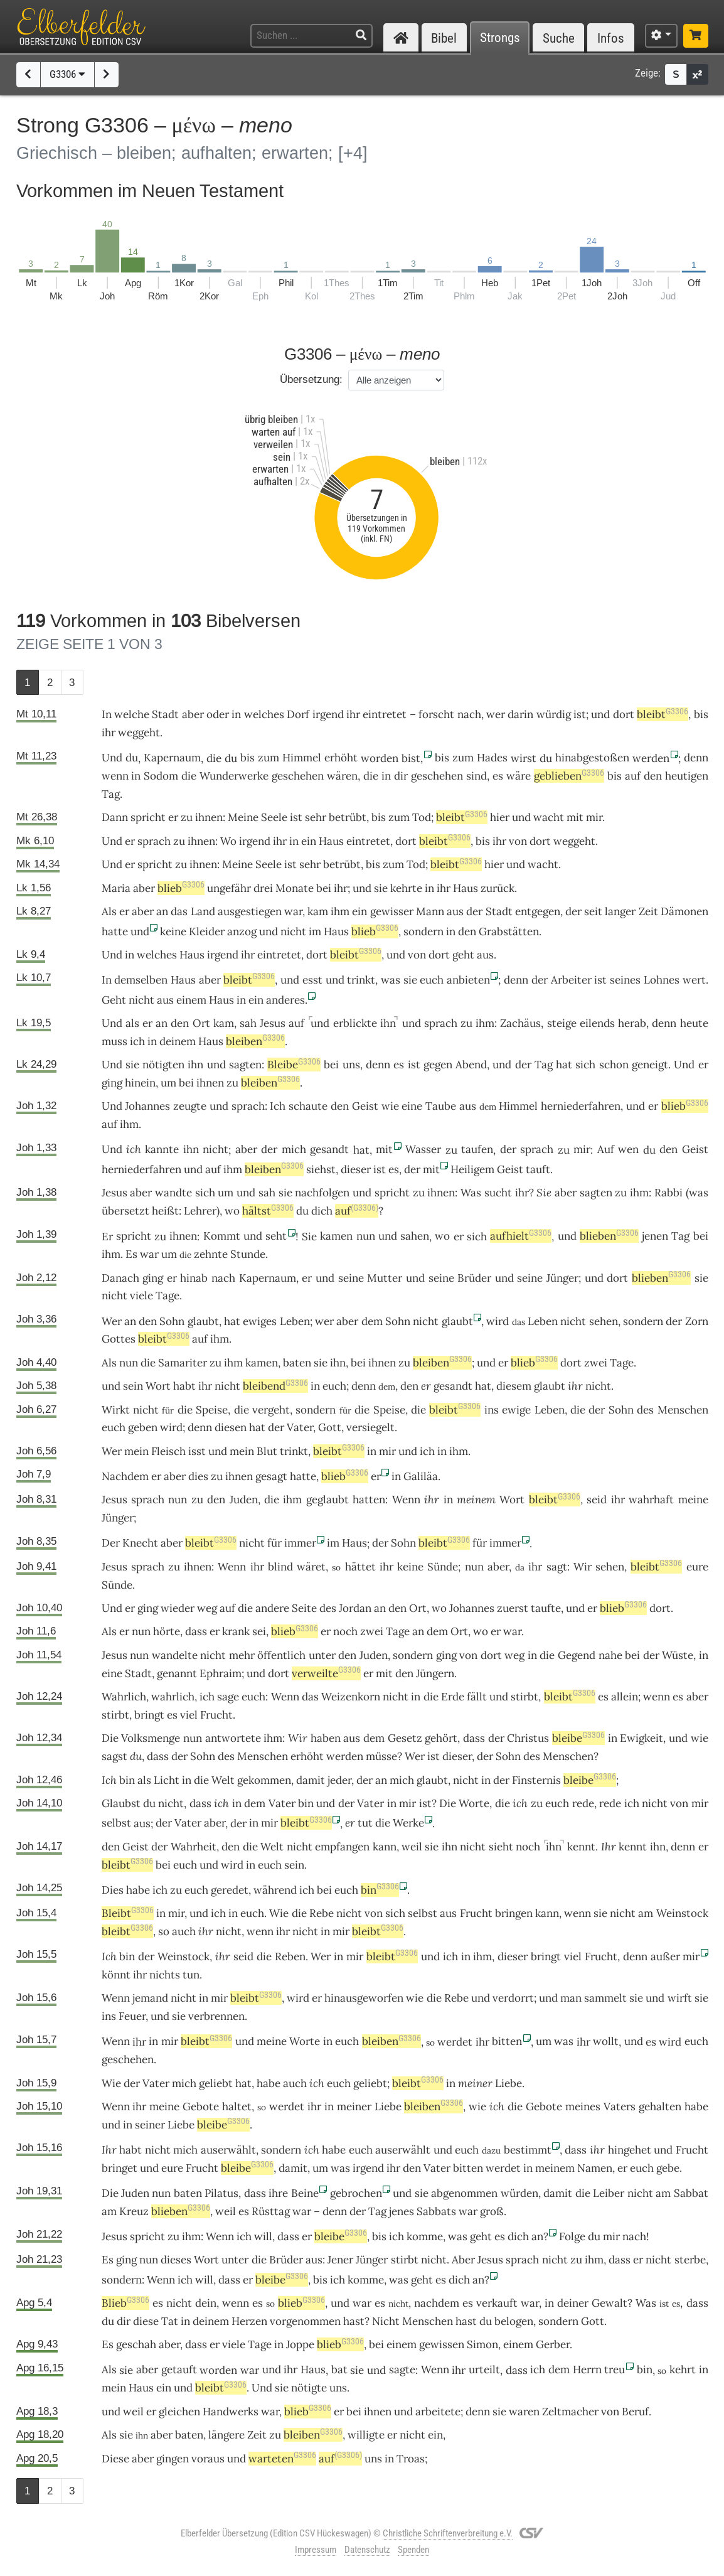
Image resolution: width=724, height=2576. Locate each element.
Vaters (620, 2106)
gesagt (271, 1476)
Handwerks (230, 2411)
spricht (148, 817)
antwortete (233, 1738)
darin (520, 714)
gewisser (391, 911)
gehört (441, 1738)
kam (317, 911)
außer (665, 1956)
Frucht (216, 1715)
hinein (140, 1083)
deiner (572, 2303)
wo (232, 1211)
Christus (528, 1738)
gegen (437, 1064)
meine (693, 1499)
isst (197, 1451)
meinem (476, 1499)
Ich (109, 1780)
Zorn (696, 1321)
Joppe (300, 2344)
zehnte (211, 1254)
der (474, 911)
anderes (285, 1000)
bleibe (578, 1738)
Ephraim (221, 1673)
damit (310, 1780)
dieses (176, 2260)
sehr (315, 817)
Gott (329, 1427)
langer (620, 911)
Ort (201, 1023)
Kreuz (134, 2211)
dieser (356, 1169)
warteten (282, 2459)
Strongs (500, 38)
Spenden (413, 2549)
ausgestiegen (250, 911)
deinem (177, 1041)
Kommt (221, 1236)
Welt (223, 1780)
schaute (308, 1106)
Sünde (442, 1567)
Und (112, 758)
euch (334, 1386)
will (263, 2236)
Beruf (635, 2411)
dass (196, 1631)
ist (579, 714)
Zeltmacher (570, 2411)
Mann (430, 911)
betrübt (347, 817)
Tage (167, 1295)
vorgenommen (305, 2321)
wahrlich (172, 1697)
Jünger (562, 1278)
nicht (293, 931)
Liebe (508, 2083)
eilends (597, 1023)
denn (696, 758)
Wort (158, 1386)
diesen (231, 1427)
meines (582, 2106)
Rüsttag (271, 2211)
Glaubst (121, 1803)
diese (146, 2321)
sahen (414, 1236)
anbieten (468, 980)
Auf (605, 1149)
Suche (559, 38)
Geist (365, 1106)
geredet (229, 1890)
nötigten (163, 1064)
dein (205, 2303)
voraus (208, 2459)
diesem (513, 1386)
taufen (477, 1149)
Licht (166, 1780)
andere (272, 1608)
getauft (179, 2369)
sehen (603, 1321)
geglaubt (327, 1499)
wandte (173, 1192)
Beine (305, 2193)
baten (297, 1363)
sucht (498, 1192)
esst (312, 980)
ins (491, 1410)
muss (114, 1041)
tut (365, 1823)
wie (390, 1106)
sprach (154, 841)
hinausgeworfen (363, 1998)
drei (263, 888)
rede (583, 1803)
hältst (268, 1211)
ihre (278, 2193)
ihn (388, 1023)
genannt (177, 1673)
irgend (328, 714)
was (390, 980)
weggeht (139, 732)
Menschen (682, 1410)
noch (345, 1631)
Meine (243, 817)
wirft (680, 1998)
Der (111, 1543)
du (131, 758)
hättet (360, 1567)
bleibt (662, 714)
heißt (165, 1211)
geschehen (298, 776)
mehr (242, 1655)
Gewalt (609, 2303)
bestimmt (527, 2150)
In (107, 714)
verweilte (326, 1673)
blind (280, 1567)
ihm (485, 1023)
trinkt (361, 980)
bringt (149, 1715)
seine (351, 1278)
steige (562, 1023)
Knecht (140, 1543)
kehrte (406, 888)
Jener (340, 2260)
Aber (463, 2260)
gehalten (660, 2106)
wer (495, 714)
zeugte (189, 1106)
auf (633, 776)
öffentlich (281, 1655)
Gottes (119, 1339)
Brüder (474, 1278)
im (315, 931)
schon (614, 1064)
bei (323, 888)
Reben (290, 1956)
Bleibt (128, 1913)
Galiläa (420, 1476)
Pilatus (221, 2193)
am (645, 1913)
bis (701, 714)
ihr (341, 888)
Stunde (247, 1254)
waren (524, 2411)
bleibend (275, 1386)
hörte (166, 1631)
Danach (120, 1278)
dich (518, 2236)
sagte (402, 2369)
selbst (116, 1823)
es (603, 1697)
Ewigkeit (641, 1738)
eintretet (385, 714)
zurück (497, 888)
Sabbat (691, 2193)
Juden (244, 1499)
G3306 (67, 74)
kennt (581, 1847)
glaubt (203, 1321)
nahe (610, 1655)
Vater (300, 1427)
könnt (116, 1975)
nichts (164, 1975)
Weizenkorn (350, 1697)
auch (184, 1931)
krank (236, 1631)
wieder (177, 1608)
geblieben (569, 776)
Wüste (677, 1655)
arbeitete (437, 2411)
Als (109, 1363)
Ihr (608, 1847)
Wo (228, 841)
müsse (381, 1756)
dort (623, 714)
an (162, 911)
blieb (181, 888)
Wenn (406, 1499)
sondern (423, 931)
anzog (242, 931)
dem (372, 1321)
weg (207, 1608)
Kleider (207, 931)
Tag (111, 794)
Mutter (384, 1278)
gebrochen (356, 2193)
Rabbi (668, 1192)
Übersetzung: (311, 379)
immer (300, 1543)
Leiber (608, 2193)
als (132, 1023)
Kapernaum (172, 758)
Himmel (301, 758)
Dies (113, 1890)
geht (463, 955)
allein (624, 1697)
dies (198, 1476)
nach (469, 714)
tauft (538, 1169)
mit (575, 817)
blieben (609, 1236)
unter (322, 1655)
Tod (421, 817)
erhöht (341, 758)
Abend (471, 1064)
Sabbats (436, 2211)
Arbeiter (571, 980)
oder (217, 714)
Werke (408, 1823)
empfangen (342, 1847)
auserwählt (228, 2150)
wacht (548, 817)
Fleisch (168, 1451)
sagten (245, 1064)
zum (268, 758)
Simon (482, 2344)
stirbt (524, 1697)
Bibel (444, 38)
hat (232, 1321)
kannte (162, 1149)
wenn (115, 776)
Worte (474, 1803)
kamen (336, 1236)
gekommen (264, 1780)
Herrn (587, 2369)
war (149, 1254)
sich (205, 1192)
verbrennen (216, 2016)
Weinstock (682, 1913)
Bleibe (294, 1064)
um (225, 1192)
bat (339, 2369)
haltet (237, 2106)
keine (173, 931)
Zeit (648, 911)
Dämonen (684, 911)
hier (499, 817)
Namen (594, 2168)
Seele (274, 817)
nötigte (309, 2388)
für (274, 1543)
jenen (655, 1236)
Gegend (576, 1655)
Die (110, 1738)
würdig (553, 714)
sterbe (690, 2260)
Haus (331, 841)
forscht (436, 714)
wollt (606, 2041)
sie (410, 980)
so (163, 1931)
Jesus (272, 1023)
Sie (543, 1192)
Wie (279, 1913)
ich (137, 1041)
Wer (112, 1321)
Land (203, 911)
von (518, 841)
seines (625, 980)
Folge (572, 2236)
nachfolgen (322, 1192)
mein (136, 1451)
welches (157, 955)
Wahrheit (193, 1847)
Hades (492, 758)
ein (163, 2388)
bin (306, 1803)
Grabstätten (509, 931)
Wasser (423, 1149)
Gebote (201, 2106)
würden (519, 2193)
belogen (513, 2321)
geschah (136, 2344)
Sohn (171, 1321)
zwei (595, 1363)
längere (226, 2435)
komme (425, 2236)
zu (466, 1023)
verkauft (497, 2303)
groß (492, 2211)
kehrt (682, 2369)
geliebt (216, 2083)
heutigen (686, 776)
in (136, 776)
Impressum (315, 2549)
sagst (114, 1756)
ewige (516, 1410)
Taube (440, 1106)
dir (401, 776)
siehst (321, 1169)
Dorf (298, 714)
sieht (501, 1847)
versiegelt (370, 1427)
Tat (169, 2321)
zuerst (512, 1608)
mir (594, 817)
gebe (667, 2168)
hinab (194, 1278)
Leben (295, 1321)
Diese (115, 2459)
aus (455, 911)
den (653, 776)
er (124, 911)
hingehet (629, 2150)
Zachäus (520, 1023)
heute (694, 1023)
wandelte (175, 1655)
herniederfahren (580, 1106)
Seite (304, 1608)
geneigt (650, 1064)
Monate (294, 888)
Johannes (147, 1106)
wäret (311, 1567)
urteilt (484, 2369)
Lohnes (661, 980)
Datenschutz (367, 2549)
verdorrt (513, 1998)
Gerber (553, 2344)
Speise (212, 1410)
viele (141, 1295)
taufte (546, 1608)
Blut (267, 1451)
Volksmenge (150, 1738)
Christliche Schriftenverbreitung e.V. (448, 2533)
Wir (297, 1738)
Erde (452, 1697)
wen (628, 1149)
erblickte (355, 1023)
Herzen (249, 2321)
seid (597, 1499)
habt (184, 1386)
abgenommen (464, 2193)
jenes (401, 2211)
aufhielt (520, 1236)
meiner (475, 2083)
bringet (119, 2168)
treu (614, 2369)
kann (385, 1847)
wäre (518, 776)
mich (294, 1149)
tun (191, 1975)
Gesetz (405, 1738)
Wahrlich (124, 1697)
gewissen (441, 2344)
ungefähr (229, 888)
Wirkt (116, 1410)
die (188, 776)
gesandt (329, 1149)
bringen (514, 1913)
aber (193, 714)
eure (697, 1567)
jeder (339, 1780)
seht (276, 1236)
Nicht (386, 2321)
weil (412, 1847)
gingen (172, 2459)
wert (694, 980)
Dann (115, 817)
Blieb (125, 2303)
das (179, 911)
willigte (366, 2435)
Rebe (321, 1913)
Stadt (165, 714)
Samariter (182, 1363)
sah (248, 1023)
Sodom (161, 776)
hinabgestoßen (592, 758)
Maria (116, 888)
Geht (114, 1000)
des (645, 1410)
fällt (477, 1697)
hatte (115, 931)
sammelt (605, 1998)
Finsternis (536, 1780)
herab (632, 1023)
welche (131, 714)
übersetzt (125, 1211)
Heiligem (472, 1169)
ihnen (209, 817)
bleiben (255, 1041)
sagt (556, 1567)
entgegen (537, 911)
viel (189, 1715)
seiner (150, 2125)
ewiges (260, 1321)
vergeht (271, 1410)
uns (351, 1064)
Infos (610, 38)
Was (470, 1192)
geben (142, 1427)
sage (228, 1697)
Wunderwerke (234, 776)
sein (133, 1386)
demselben (141, 980)
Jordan (355, 1608)
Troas (411, 2459)
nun (365, 1236)
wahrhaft (651, 1499)
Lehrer (200, 1211)
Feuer (132, 2016)
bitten (507, 2041)
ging (112, 1083)
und (521, 817)
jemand (150, 1998)
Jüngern (435, 1673)
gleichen (179, 2411)
